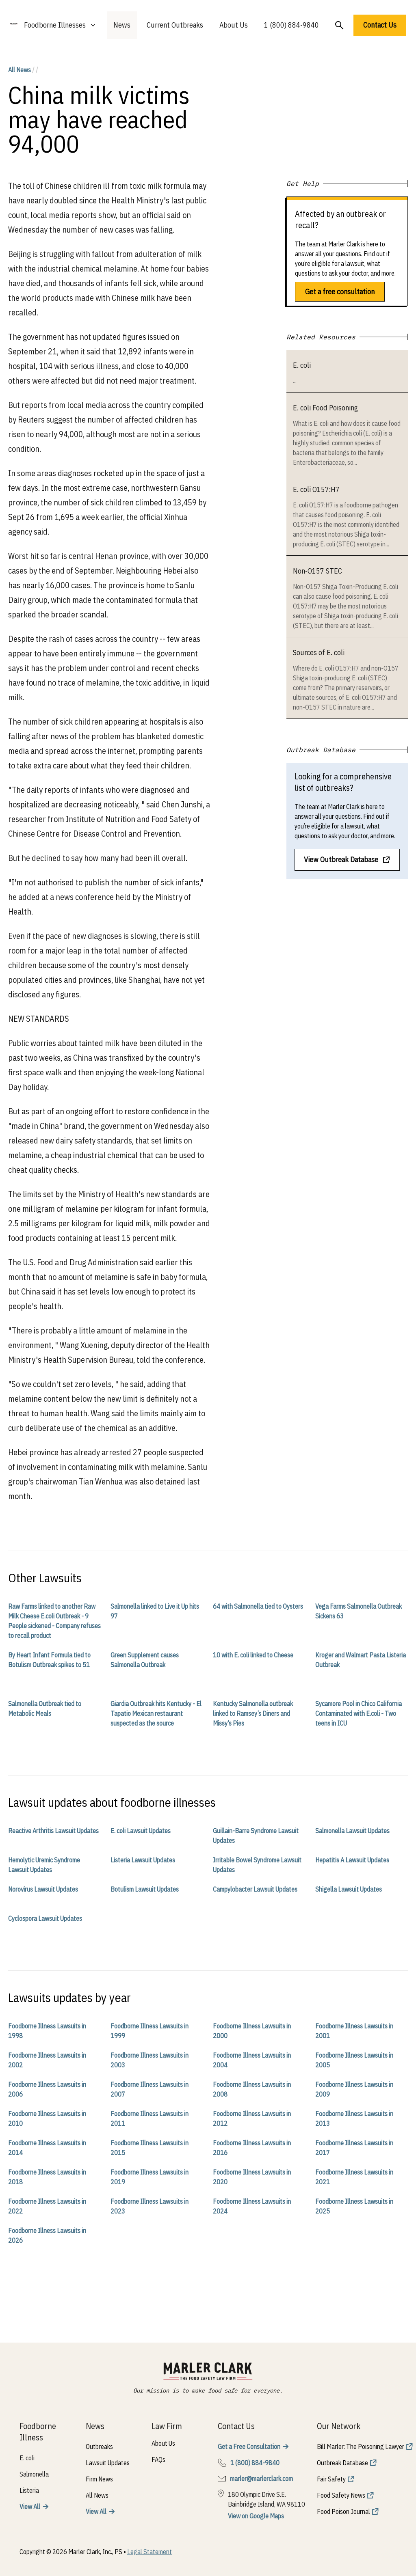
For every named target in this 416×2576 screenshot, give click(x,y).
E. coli (302, 365)
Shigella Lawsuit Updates (348, 1889)
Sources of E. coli (318, 652)
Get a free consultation (340, 291)
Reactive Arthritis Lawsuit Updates (53, 1831)
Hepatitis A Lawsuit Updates (352, 1860)
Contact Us (379, 25)
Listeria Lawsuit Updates (142, 1860)
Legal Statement (149, 2552)
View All (30, 2507)
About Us (233, 25)
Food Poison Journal (343, 2511)
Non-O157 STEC (317, 571)
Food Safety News (341, 2495)
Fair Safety (331, 2479)
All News (19, 70)
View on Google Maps (256, 2516)
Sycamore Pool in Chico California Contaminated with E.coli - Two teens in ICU (358, 1713)
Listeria (29, 2490)
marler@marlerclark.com (261, 2479)
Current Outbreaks (175, 25)
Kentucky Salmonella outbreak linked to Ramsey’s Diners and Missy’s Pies (253, 1713)
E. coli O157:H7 (316, 489)
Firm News (99, 2479)
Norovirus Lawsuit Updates (43, 1889)
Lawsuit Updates (108, 2463)
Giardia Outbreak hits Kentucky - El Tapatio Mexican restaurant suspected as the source (156, 1713)
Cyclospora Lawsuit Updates (45, 1918)
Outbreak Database (342, 2463)
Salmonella (34, 2474)
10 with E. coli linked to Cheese (253, 1655)
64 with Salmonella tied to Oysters (258, 1606)
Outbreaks (99, 2446)
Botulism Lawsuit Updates (144, 1889)
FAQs (158, 2459)
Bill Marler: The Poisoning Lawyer (360, 2446)
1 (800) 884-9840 (291, 25)
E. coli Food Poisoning (325, 407)
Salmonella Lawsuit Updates (352, 1831)
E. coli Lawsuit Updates (140, 1831)
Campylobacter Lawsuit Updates (255, 1889)
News (121, 25)
